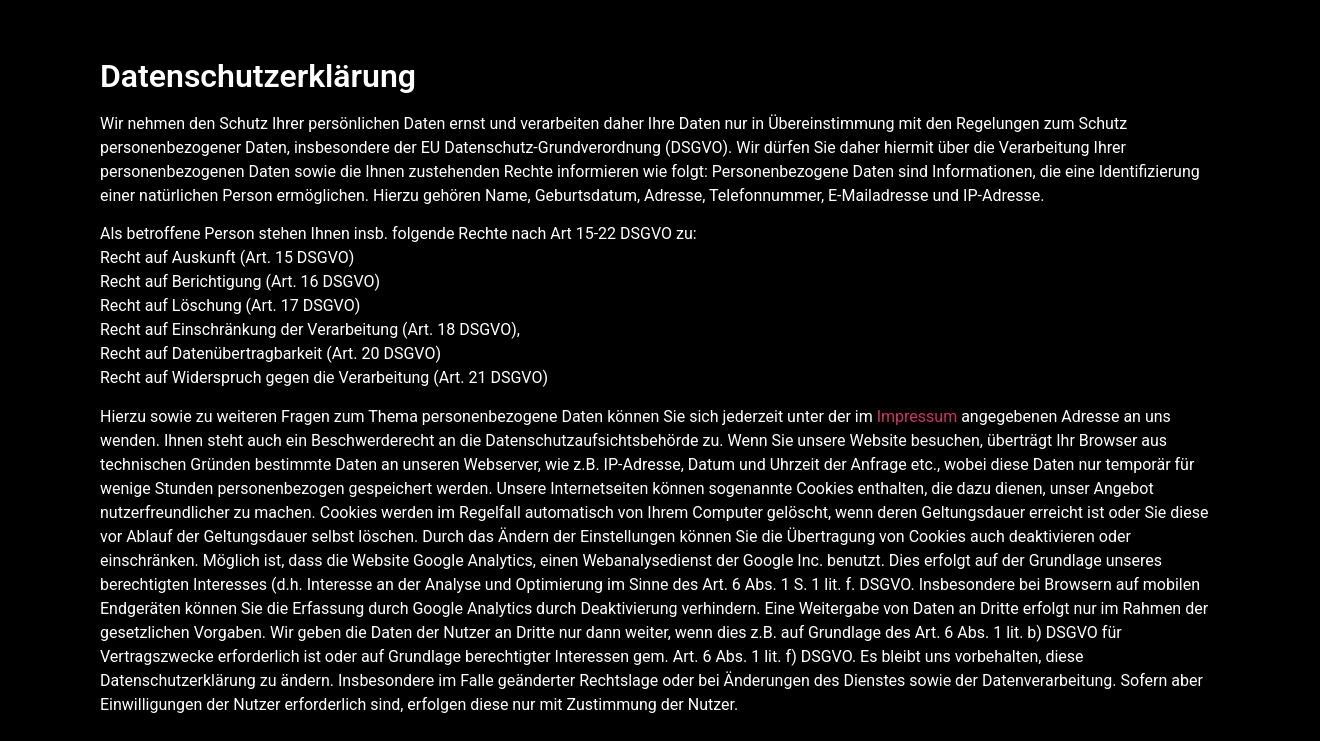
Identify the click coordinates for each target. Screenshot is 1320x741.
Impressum (917, 416)
